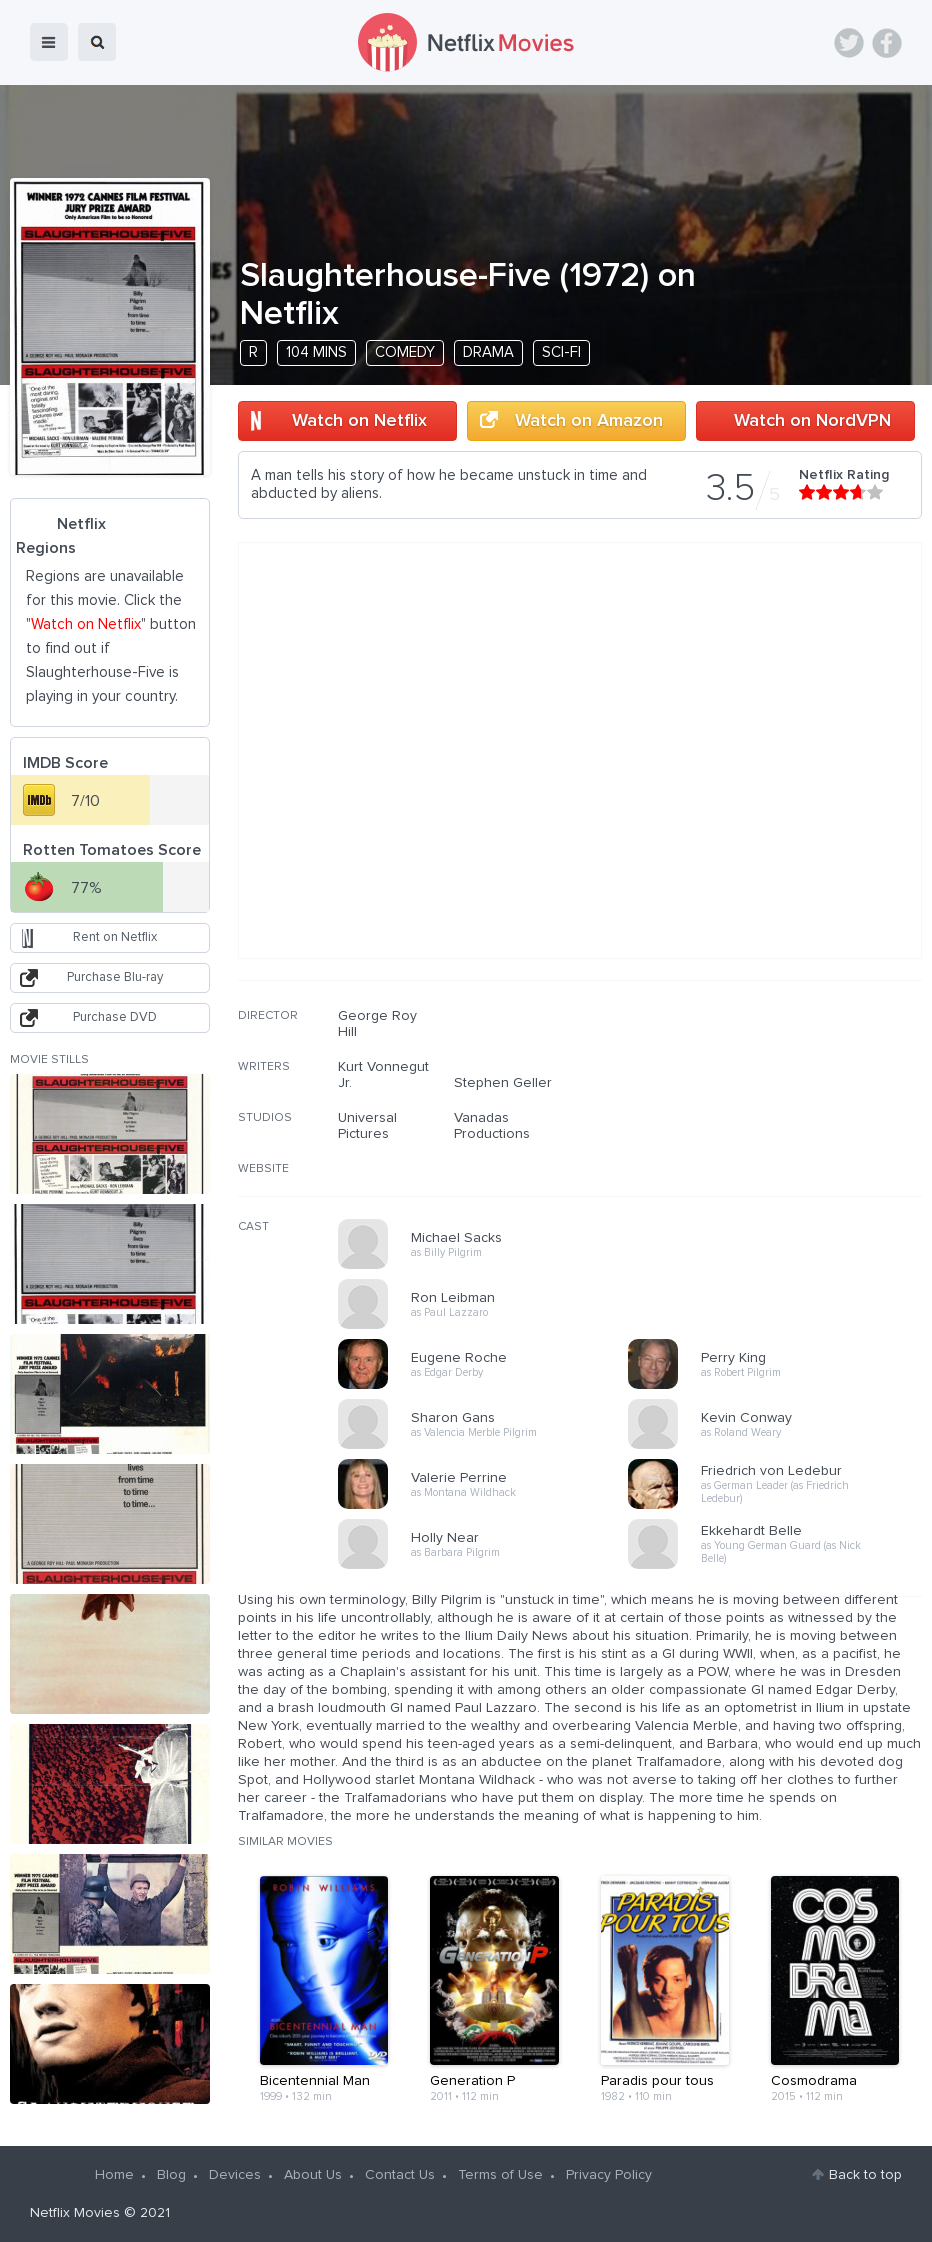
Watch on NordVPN (812, 421)
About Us (313, 2175)
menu (49, 42)
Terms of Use (500, 2175)
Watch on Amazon (589, 421)
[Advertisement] (772, 1136)
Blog (171, 2175)
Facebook (887, 43)
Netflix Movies (75, 2213)
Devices (235, 2175)
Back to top (865, 2175)
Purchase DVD (115, 1017)
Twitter (849, 43)
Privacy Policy (609, 2175)
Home (114, 2175)
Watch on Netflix (359, 421)
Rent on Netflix (115, 937)
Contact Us (400, 2175)
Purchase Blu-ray (115, 977)
